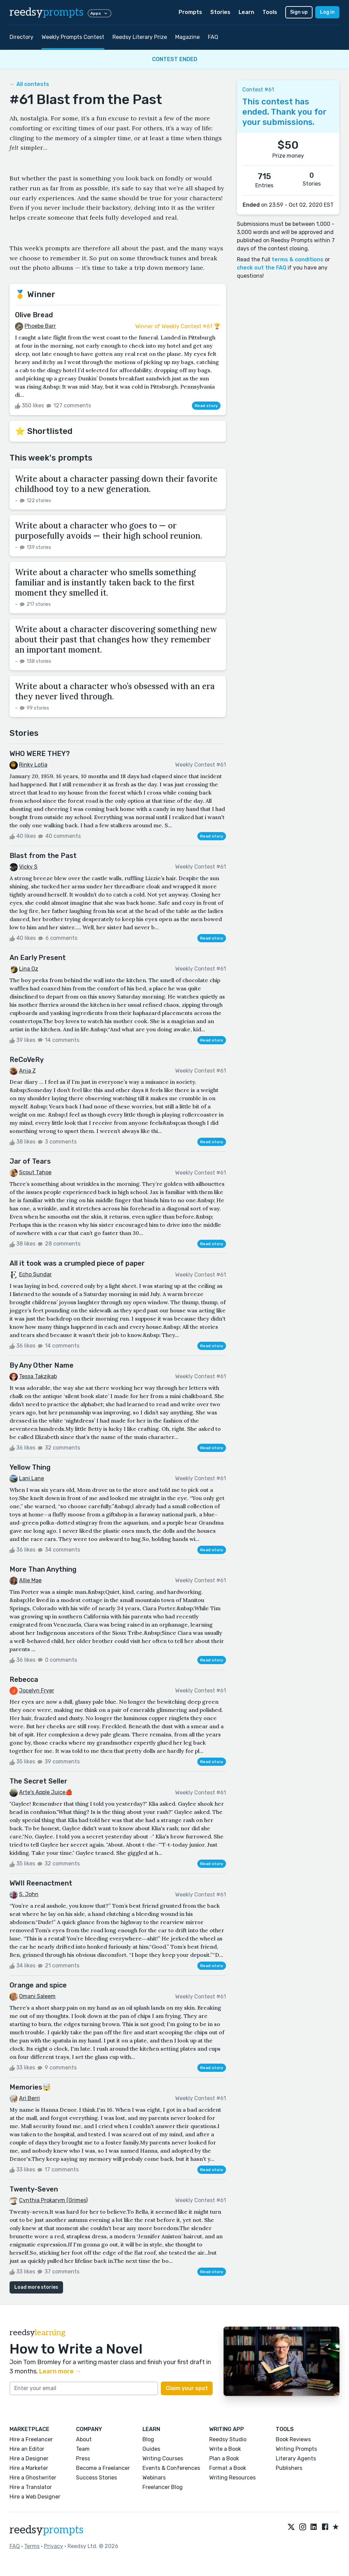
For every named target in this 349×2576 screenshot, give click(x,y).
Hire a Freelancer (31, 2439)
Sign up (299, 12)
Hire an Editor (27, 2449)
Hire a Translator (31, 2487)
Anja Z (27, 1070)
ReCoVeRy (27, 1060)
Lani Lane (31, 1478)
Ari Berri (29, 2098)
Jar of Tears (30, 1161)
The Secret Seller (38, 1781)
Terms (32, 2546)
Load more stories (36, 2287)
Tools (269, 12)
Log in (327, 12)
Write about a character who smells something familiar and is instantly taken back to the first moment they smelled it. (105, 582)
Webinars (154, 2477)
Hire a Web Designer (35, 2496)
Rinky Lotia (33, 764)
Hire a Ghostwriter (33, 2477)
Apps (99, 13)
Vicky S (28, 866)
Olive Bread (34, 315)
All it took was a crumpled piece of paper (77, 1263)
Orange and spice (38, 1985)
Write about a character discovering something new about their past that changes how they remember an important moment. (116, 639)
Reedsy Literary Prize (139, 37)
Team (83, 2449)
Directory (21, 37)
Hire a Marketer (29, 2468)
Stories (220, 12)
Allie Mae (30, 1580)
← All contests (29, 84)
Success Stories (96, 2477)
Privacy (53, 2546)
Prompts (190, 12)
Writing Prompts (296, 2449)
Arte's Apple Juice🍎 (45, 1792)
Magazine (187, 37)
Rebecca (24, 1679)
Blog (148, 2439)
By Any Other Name (42, 1365)
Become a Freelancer (103, 2468)
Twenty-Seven (34, 2189)
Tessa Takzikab (38, 1376)
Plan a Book (224, 2458)
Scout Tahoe (35, 1172)
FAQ (213, 37)
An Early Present (38, 958)
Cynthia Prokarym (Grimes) (53, 2200)
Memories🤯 (30, 2087)
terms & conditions (297, 259)
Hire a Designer (29, 2458)
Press (83, 2458)
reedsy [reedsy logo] (47, 12)
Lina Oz (28, 968)
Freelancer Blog (162, 2487)
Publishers (289, 2468)
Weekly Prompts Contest (73, 37)
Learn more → (60, 2371)
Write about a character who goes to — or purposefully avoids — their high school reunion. (108, 530)
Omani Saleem (37, 1996)
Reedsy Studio (227, 2439)
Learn (246, 12)
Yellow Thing (30, 1467)
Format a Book (227, 2468)
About (84, 2439)
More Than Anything (43, 1569)
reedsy (47, 2529)
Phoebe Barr (40, 326)
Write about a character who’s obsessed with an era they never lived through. (115, 691)
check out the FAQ (261, 267)
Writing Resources (232, 2477)
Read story (206, 405)
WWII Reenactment (41, 1883)
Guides (151, 2449)
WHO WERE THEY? (40, 753)
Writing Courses (162, 2458)
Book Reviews (293, 2439)
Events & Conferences (171, 2468)
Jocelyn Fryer (36, 1690)
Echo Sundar (35, 1274)
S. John (29, 1894)
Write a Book (225, 2449)
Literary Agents (296, 2458)
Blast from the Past (43, 856)
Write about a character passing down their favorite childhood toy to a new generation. (116, 484)
